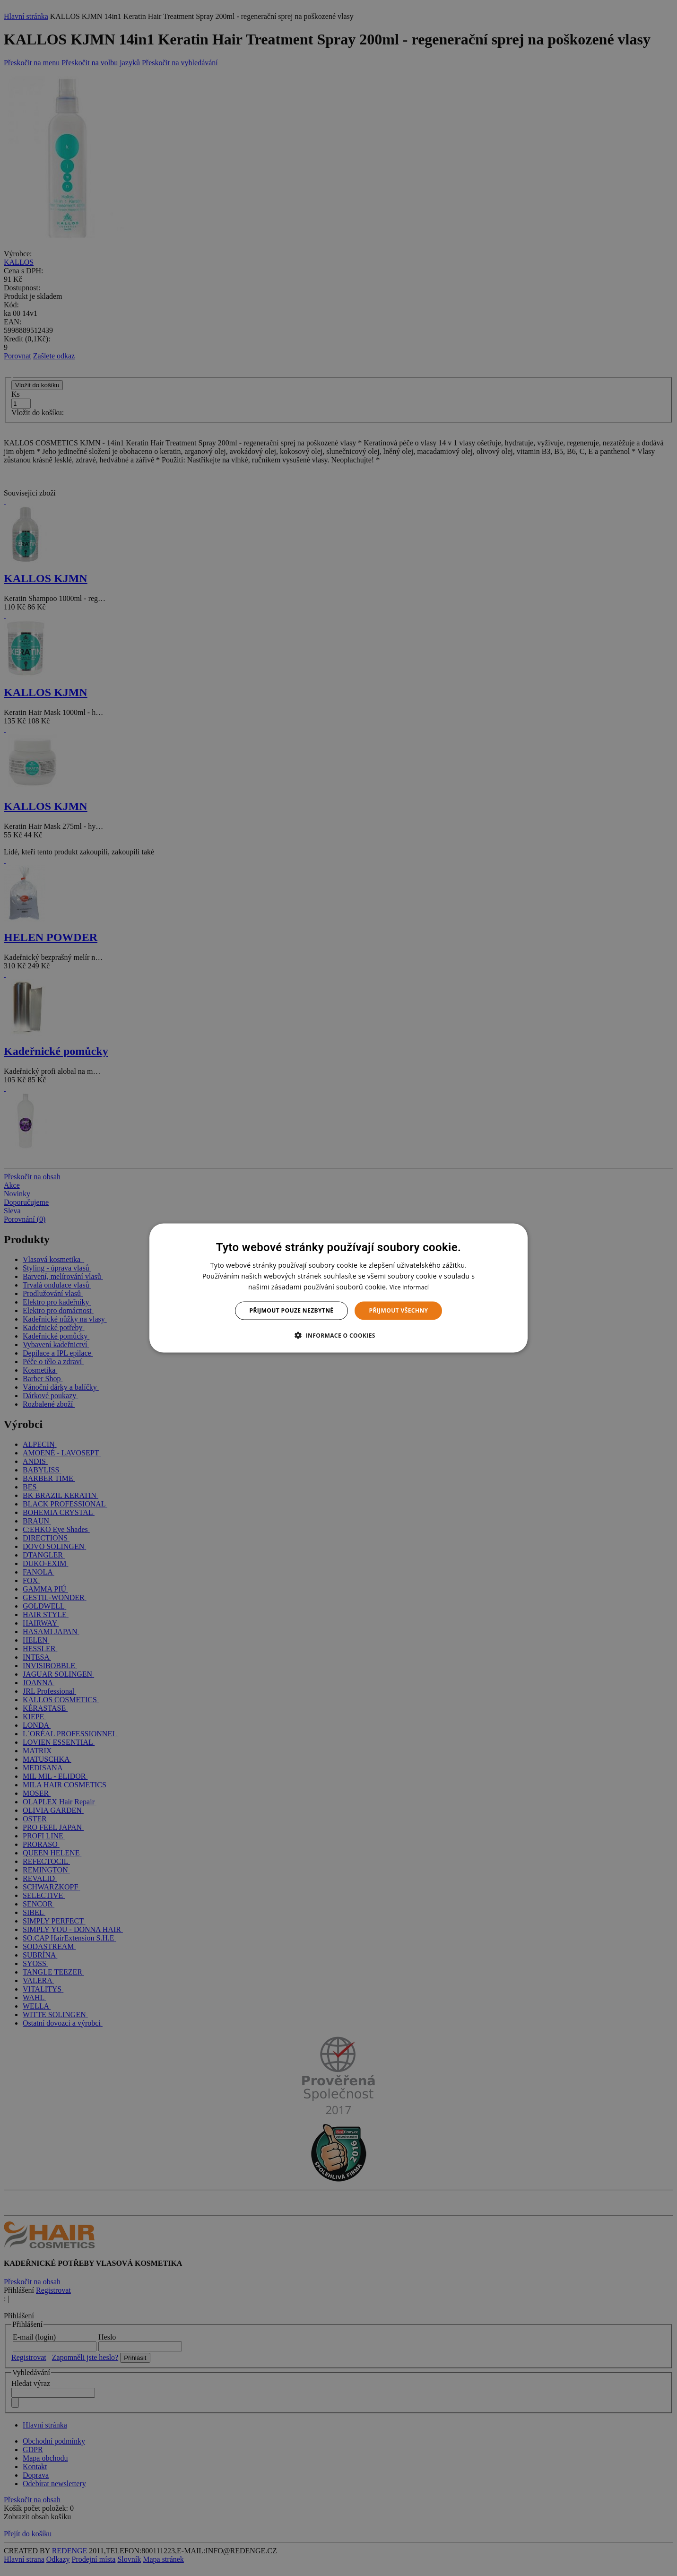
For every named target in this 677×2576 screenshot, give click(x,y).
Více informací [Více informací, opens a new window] (409, 1287)
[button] (338, 1334)
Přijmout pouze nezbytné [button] (292, 1310)
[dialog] (338, 1288)
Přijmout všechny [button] (398, 1310)
